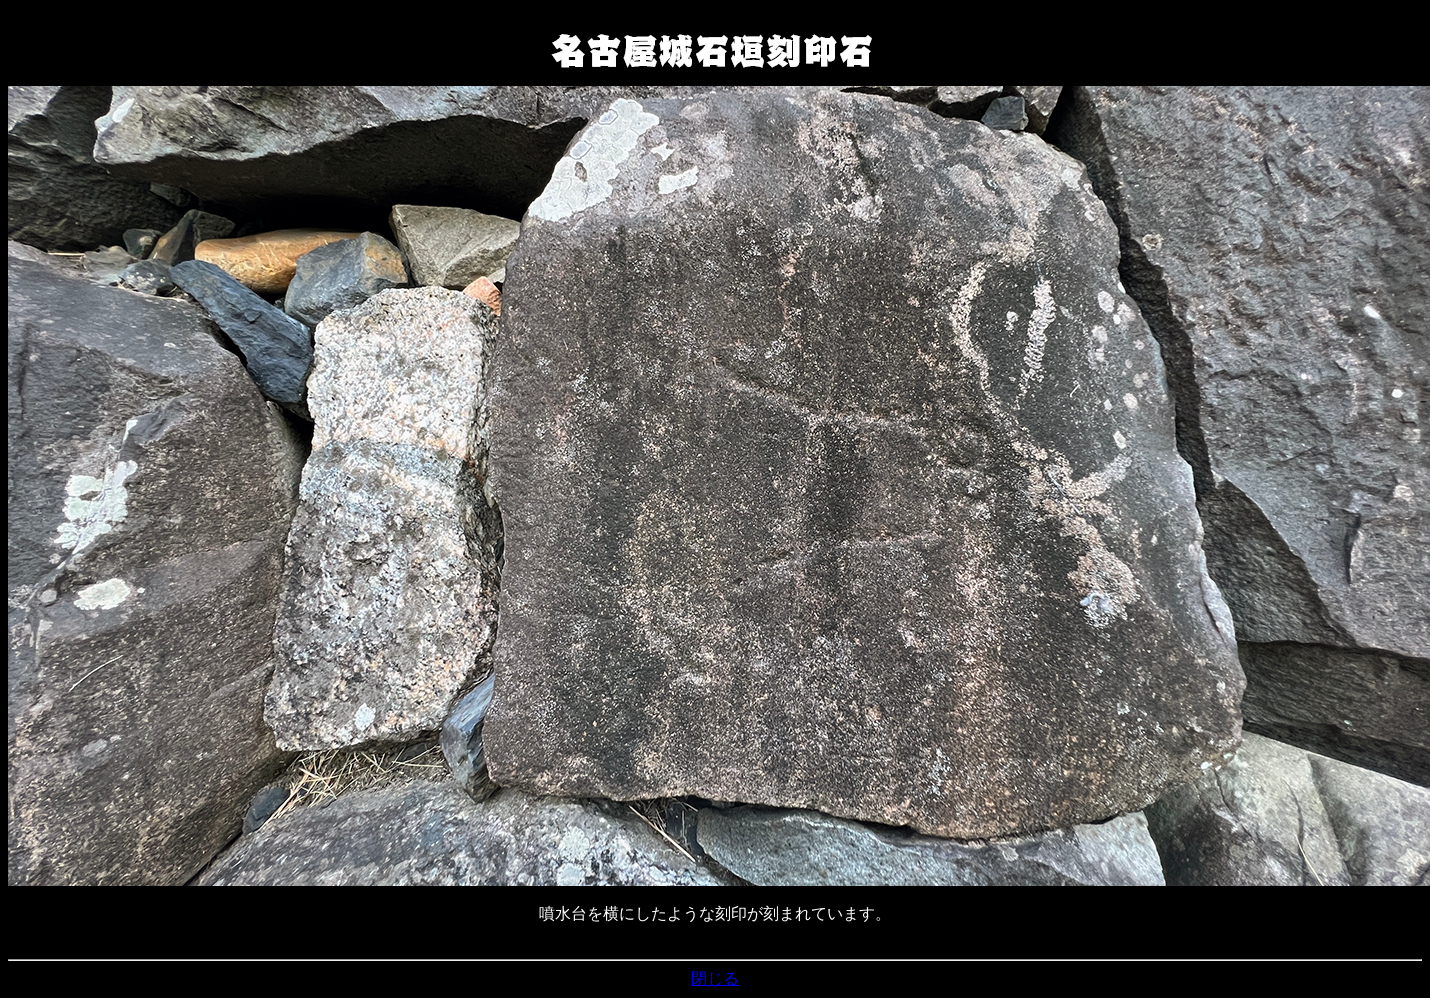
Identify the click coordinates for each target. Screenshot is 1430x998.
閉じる (715, 978)
